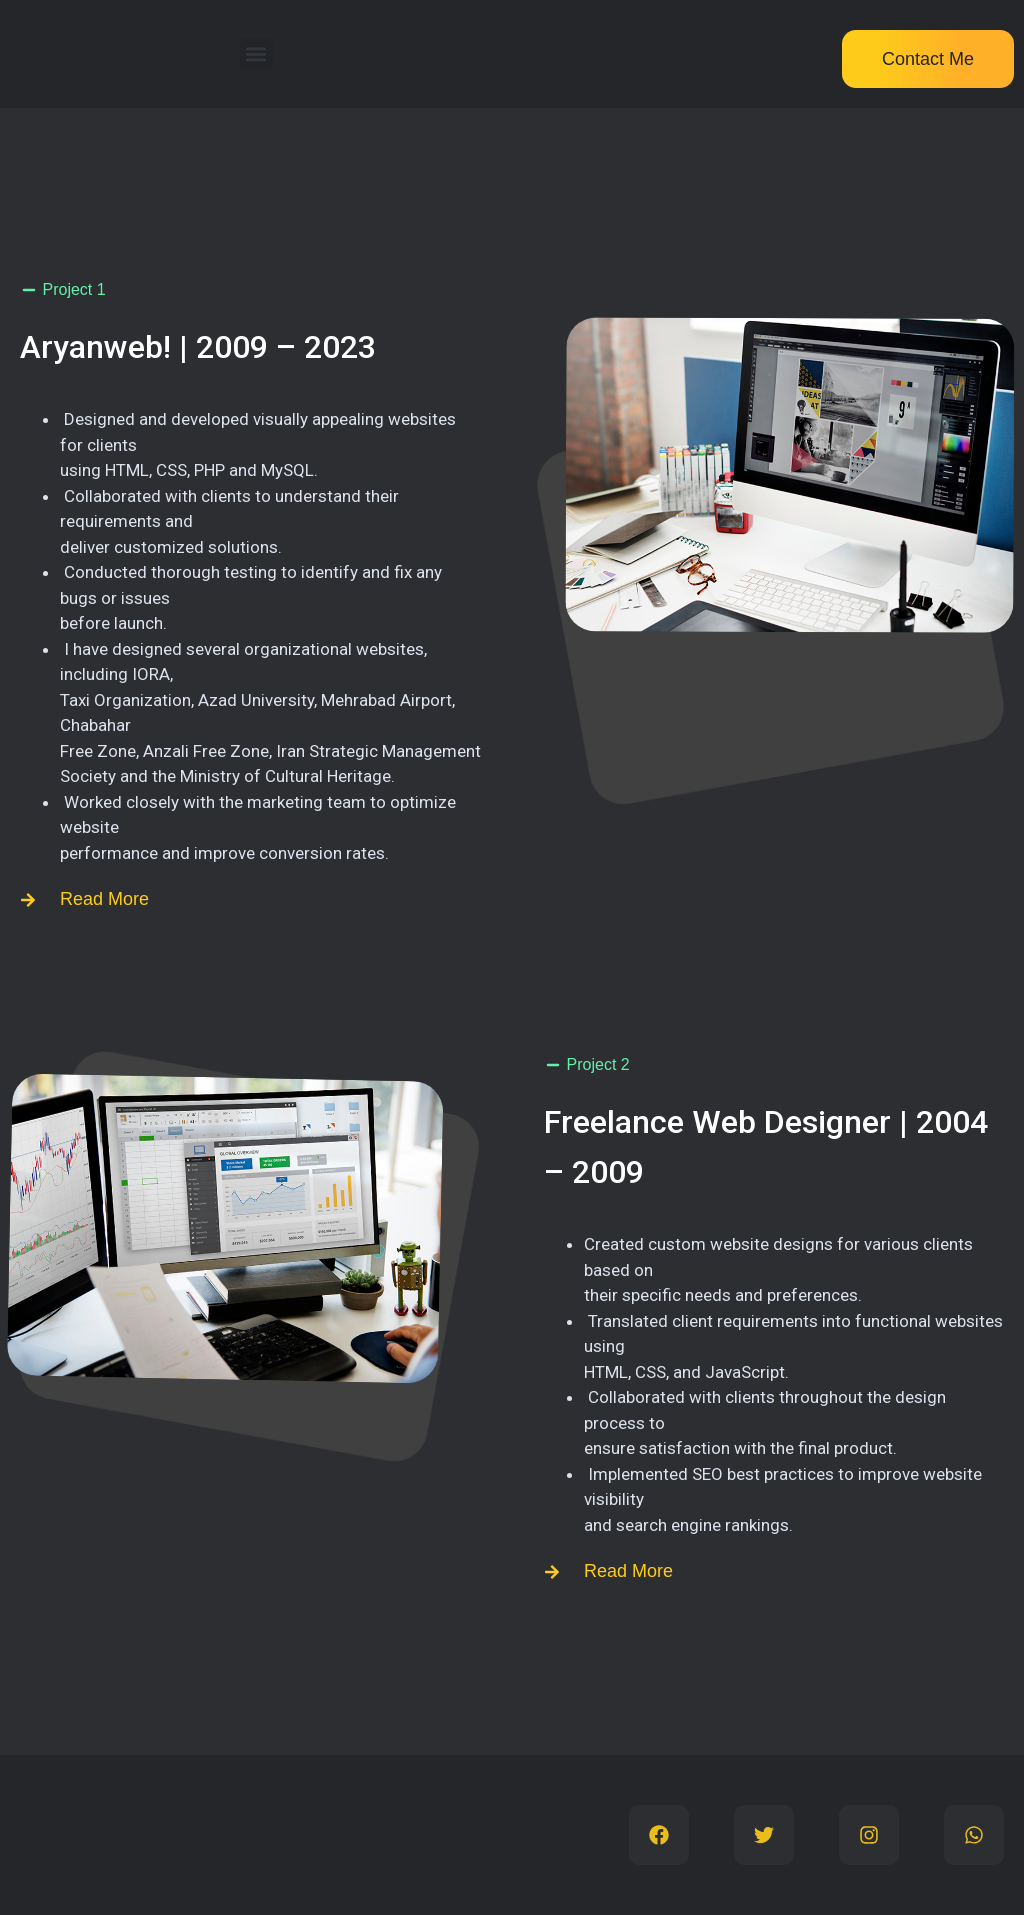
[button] (256, 54)
